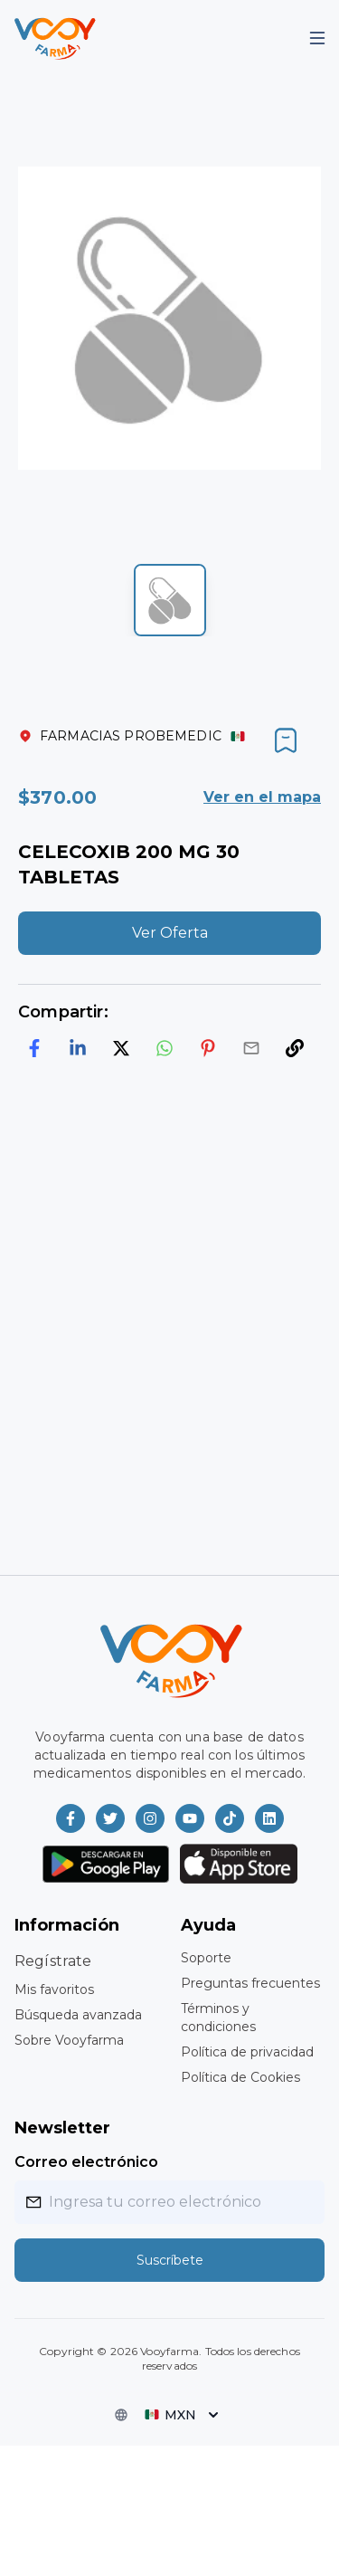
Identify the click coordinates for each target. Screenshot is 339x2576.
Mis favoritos (54, 1989)
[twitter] (121, 1048)
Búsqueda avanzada (78, 2015)
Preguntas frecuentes (250, 1983)
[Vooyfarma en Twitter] (110, 1818)
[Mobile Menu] (317, 38)
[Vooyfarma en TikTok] (229, 1818)
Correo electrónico (86, 2162)
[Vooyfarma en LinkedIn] (269, 1818)
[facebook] (34, 1048)
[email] (251, 1048)
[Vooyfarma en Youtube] (189, 1818)
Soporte (206, 1958)
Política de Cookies (240, 2077)
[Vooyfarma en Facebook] (70, 1818)
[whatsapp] (164, 1048)
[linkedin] (77, 1048)
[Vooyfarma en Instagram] (150, 1818)
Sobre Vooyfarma (69, 2040)
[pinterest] (208, 1048)
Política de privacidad (247, 2052)
